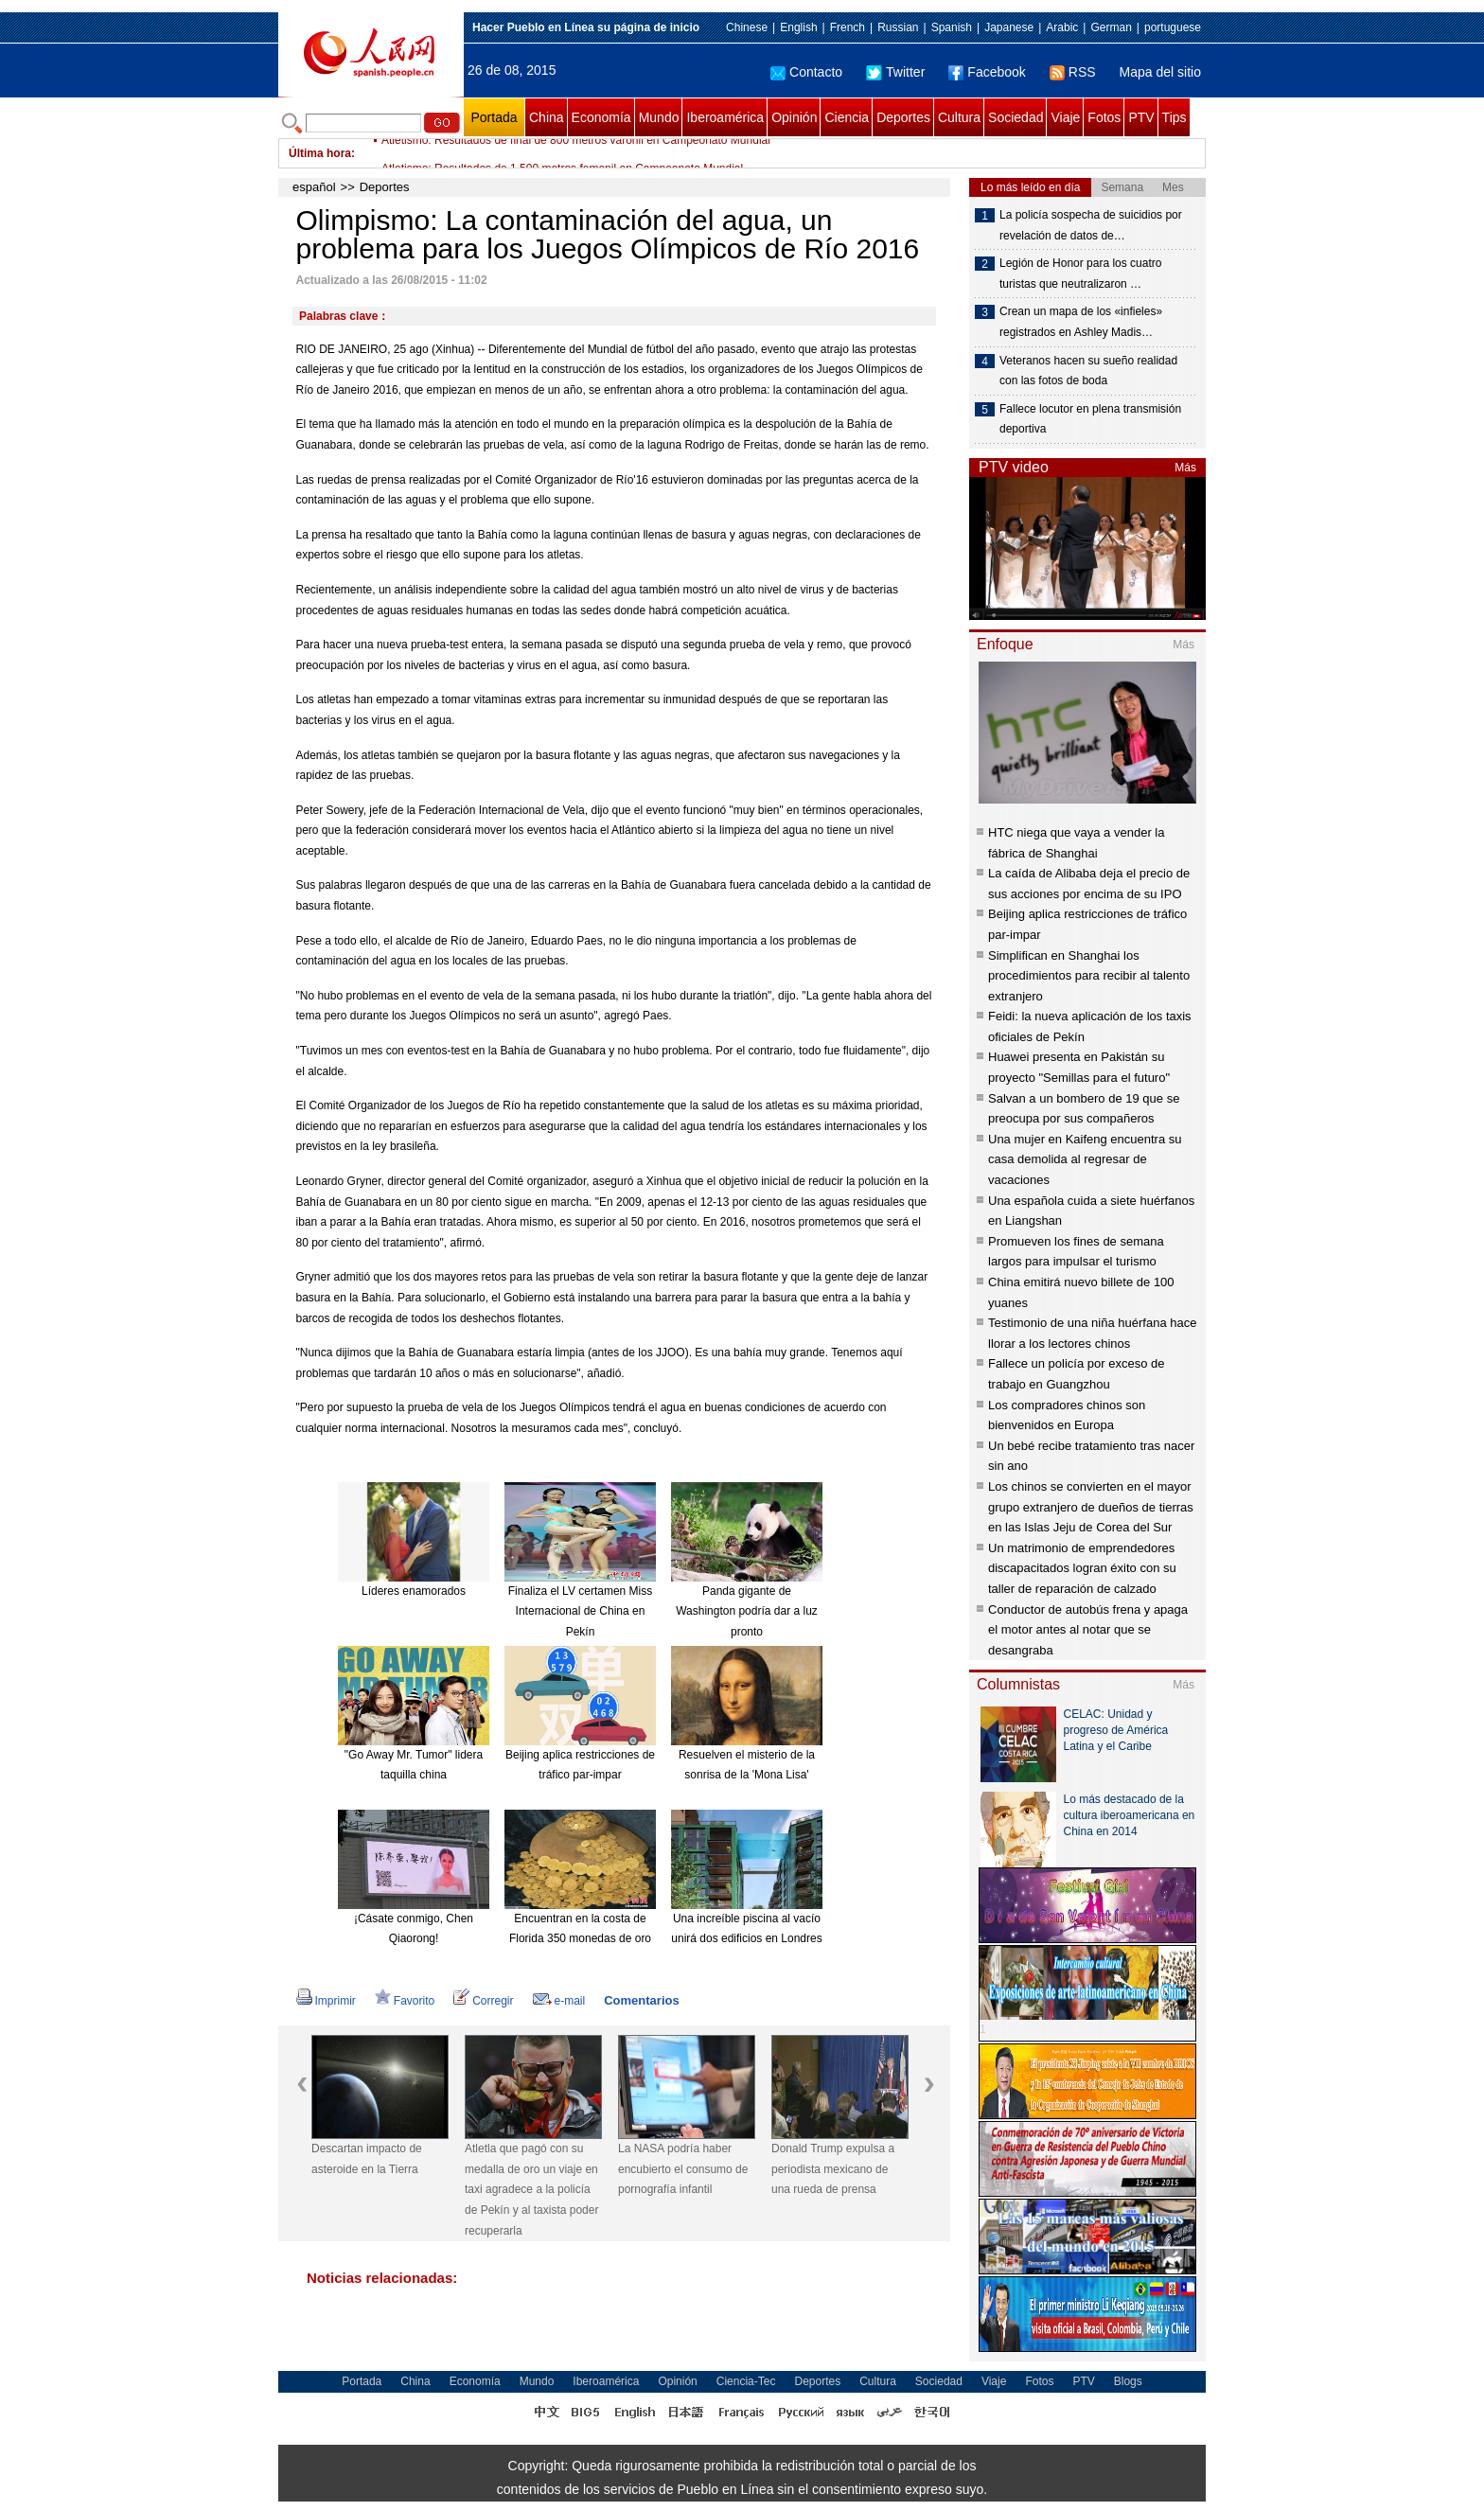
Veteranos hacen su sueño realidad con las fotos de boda (1088, 371)
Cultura (959, 117)
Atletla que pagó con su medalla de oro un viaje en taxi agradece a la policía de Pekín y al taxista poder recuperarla (531, 2189)
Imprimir (326, 2000)
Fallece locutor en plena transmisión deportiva (1090, 419)
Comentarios (641, 2000)
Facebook (986, 72)
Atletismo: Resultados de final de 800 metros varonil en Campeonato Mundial (575, 153)
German (1110, 27)
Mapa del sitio (1160, 72)
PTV (1141, 117)
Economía (601, 117)
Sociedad (1015, 117)
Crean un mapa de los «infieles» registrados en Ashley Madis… (1080, 322)
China (546, 117)
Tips (1174, 117)
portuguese (1172, 27)
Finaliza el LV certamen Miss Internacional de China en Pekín (580, 1611)
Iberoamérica (725, 117)
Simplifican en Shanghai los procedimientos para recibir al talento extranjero (1089, 975)
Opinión (794, 117)
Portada (493, 117)
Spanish (951, 27)
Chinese (747, 27)
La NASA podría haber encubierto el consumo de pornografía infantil (683, 2169)
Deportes (903, 117)
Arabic (1062, 27)
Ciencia (846, 117)
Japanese (1009, 27)
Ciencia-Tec (746, 2381)
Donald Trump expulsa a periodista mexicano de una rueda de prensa (832, 2169)
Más (1185, 467)
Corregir (483, 2000)
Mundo (659, 117)
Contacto (806, 72)
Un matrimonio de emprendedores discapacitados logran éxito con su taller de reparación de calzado (1082, 1568)
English (798, 27)
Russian (897, 27)
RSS (1073, 72)
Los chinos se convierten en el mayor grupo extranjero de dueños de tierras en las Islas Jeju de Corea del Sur (1090, 1506)
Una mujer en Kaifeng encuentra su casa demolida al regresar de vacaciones (1085, 1159)
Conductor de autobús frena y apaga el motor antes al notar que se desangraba (1088, 1629)
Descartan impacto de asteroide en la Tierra (366, 2159)
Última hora (320, 153)
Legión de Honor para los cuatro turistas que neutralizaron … (1080, 273)
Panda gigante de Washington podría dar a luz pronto (747, 1611)
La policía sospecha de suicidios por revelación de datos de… (1090, 225)
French (847, 27)
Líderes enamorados (414, 1591)
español (314, 187)
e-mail (559, 2000)
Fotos (1104, 117)
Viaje (1065, 117)
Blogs (1128, 2381)
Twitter (895, 72)
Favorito (404, 2000)
